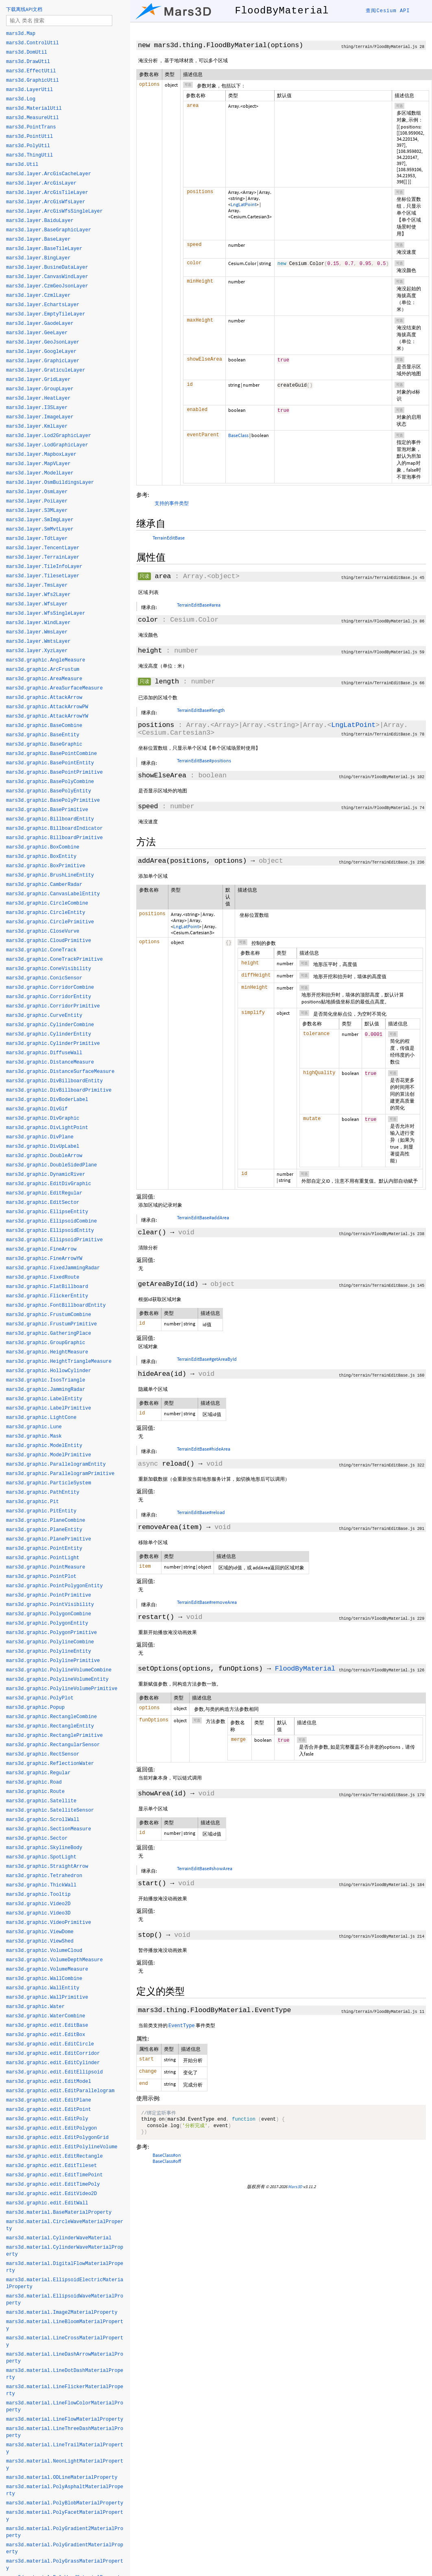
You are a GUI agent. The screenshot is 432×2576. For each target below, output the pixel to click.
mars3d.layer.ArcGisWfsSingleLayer (54, 211)
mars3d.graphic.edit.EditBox (45, 2035)
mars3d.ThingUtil (29, 155)
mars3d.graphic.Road (34, 1782)
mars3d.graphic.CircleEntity (45, 913)
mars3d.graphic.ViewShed (40, 1941)
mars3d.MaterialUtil (34, 108)
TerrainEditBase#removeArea (207, 1602)
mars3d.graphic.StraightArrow (47, 1866)
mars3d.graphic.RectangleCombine (51, 1717)
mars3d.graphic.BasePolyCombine (50, 782)
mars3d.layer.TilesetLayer (42, 576)
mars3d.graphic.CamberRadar (44, 885)
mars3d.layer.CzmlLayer (38, 295)
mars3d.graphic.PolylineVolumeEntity (57, 1679)
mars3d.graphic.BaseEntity (42, 735)
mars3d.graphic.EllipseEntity (47, 1212)
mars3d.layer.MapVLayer (38, 464)
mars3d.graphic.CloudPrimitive (48, 941)
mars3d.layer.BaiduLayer (40, 221)
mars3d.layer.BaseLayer (38, 239)
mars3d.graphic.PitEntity (41, 1511)
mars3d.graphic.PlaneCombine (45, 1520)
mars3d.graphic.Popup (35, 1707)
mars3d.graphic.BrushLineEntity (50, 875)
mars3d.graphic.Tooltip (38, 1894)
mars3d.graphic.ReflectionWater (50, 1764)
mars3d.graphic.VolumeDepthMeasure (54, 1960)
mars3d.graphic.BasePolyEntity (48, 791)
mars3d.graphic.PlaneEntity (44, 1530)
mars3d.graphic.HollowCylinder (48, 1371)
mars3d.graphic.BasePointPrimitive (54, 772)
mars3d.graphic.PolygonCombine (48, 1614)
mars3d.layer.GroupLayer (40, 389)
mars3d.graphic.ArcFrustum (42, 669)
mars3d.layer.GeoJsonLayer (42, 342)
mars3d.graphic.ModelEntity (44, 1446)
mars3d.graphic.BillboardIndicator (54, 828)
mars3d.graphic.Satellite (41, 1801)
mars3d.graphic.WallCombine (44, 1979)
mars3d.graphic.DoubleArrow (44, 1156)
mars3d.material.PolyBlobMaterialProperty (64, 2503)
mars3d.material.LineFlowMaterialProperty (64, 2419)
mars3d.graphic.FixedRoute (42, 1277)
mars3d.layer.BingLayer (38, 258)
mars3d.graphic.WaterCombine (45, 2016)
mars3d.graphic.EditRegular (44, 1193)
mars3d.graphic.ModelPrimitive (48, 1455)
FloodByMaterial (305, 1669)
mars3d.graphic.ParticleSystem (48, 1483)
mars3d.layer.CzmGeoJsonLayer (47, 286)
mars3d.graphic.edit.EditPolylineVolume (62, 2147)
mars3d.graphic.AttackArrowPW (47, 707)
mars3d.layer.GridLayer (38, 380)
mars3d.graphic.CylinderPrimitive (53, 1043)
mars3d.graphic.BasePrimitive (47, 810)
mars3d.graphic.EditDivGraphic (48, 1184)
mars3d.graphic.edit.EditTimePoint (54, 2175)
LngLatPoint (243, 204)
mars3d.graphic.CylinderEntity (48, 1034)
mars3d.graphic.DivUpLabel (42, 1146)
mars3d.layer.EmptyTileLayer (45, 314)
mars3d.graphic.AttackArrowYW (47, 716)
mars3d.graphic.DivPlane (40, 1137)
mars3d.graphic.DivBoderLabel (47, 1100)
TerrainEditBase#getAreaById (207, 1359)
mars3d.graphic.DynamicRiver (45, 1174)
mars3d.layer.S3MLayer (37, 510)
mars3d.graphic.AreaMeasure (44, 679)
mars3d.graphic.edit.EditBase (47, 2025)
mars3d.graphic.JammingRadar (45, 1389)
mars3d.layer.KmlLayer (37, 426)
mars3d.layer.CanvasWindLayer (47, 277)
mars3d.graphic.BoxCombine (42, 847)
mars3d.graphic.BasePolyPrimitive (53, 800)
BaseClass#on (167, 2158)
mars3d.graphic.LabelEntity (44, 1399)
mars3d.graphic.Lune (34, 1427)
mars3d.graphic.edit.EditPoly (47, 2119)
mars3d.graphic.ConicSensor (44, 978)
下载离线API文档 (24, 9)
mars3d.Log (20, 99)
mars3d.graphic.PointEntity (44, 1548)
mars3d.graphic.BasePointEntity (50, 763)
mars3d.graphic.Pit (32, 1502)
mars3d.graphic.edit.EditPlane (48, 2100)
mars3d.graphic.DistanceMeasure (50, 1062)
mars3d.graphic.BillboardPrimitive (54, 838)
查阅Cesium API (388, 11)
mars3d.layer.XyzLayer (37, 651)
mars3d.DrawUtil (28, 62)
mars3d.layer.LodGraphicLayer (47, 445)
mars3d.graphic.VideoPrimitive (48, 1922)
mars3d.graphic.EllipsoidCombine (51, 1221)
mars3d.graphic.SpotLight (41, 1857)
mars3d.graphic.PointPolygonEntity (54, 1586)
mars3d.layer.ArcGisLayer (41, 183)
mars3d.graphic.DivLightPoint (47, 1128)
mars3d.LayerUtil (29, 90)
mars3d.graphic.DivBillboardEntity (54, 1081)
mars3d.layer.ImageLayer (40, 417)
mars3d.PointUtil (29, 136)
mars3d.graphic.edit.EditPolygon (51, 2128)
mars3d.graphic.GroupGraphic (45, 1343)
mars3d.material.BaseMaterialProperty (58, 2212)
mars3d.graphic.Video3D (38, 1913)
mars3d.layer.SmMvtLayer (40, 529)
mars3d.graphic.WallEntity (42, 1988)
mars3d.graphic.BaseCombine (44, 726)
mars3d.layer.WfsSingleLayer (45, 613)
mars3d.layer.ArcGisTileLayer (47, 193)
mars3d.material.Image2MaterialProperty (62, 2312)
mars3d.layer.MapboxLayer (41, 454)
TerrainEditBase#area (198, 605)
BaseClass (238, 435)
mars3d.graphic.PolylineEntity (48, 1651)
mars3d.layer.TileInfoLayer (44, 567)
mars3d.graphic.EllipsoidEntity (50, 1231)
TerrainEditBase (169, 538)
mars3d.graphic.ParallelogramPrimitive (60, 1474)
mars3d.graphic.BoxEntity (41, 856)
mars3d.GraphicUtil (32, 80)
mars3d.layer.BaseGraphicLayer (48, 230)
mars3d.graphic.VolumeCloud (44, 1951)
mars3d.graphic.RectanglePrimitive (54, 1735)
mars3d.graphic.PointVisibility (50, 1605)
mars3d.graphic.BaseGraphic (44, 744)
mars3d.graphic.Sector (37, 1838)
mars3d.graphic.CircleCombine (47, 903)
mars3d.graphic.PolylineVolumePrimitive (62, 1689)
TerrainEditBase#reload (201, 1512)
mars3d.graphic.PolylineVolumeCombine (58, 1670)
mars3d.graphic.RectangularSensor (53, 1745)
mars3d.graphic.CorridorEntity (48, 997)
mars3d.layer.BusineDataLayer (47, 267)
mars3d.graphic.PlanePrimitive (48, 1539)
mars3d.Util (22, 165)
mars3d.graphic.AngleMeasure (45, 660)
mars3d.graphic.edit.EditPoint (48, 2110)
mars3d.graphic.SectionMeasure (48, 1829)
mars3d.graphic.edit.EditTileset (51, 2166)
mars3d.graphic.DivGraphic (42, 1118)
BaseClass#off (167, 2164)
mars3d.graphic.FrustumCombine (48, 1315)
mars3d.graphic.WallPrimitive (47, 1997)
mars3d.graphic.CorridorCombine (50, 987)
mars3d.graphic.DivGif (37, 1109)
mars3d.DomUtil (26, 52)
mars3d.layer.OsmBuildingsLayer (50, 482)
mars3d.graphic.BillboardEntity (50, 819)
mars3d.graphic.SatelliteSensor (50, 1810)
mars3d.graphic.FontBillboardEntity (56, 1305)
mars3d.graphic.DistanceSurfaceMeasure (60, 1072)
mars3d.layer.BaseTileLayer (44, 249)
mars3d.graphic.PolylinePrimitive (53, 1661)
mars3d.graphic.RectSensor (42, 1754)
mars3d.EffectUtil (31, 71)
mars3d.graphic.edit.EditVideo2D (51, 2194)
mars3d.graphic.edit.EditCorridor (53, 2053)
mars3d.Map (20, 34)
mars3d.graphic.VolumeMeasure (47, 1969)
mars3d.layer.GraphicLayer (42, 361)
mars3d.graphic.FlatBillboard (47, 1287)
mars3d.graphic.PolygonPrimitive (51, 1633)
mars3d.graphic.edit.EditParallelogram (60, 2091)
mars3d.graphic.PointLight (42, 1558)
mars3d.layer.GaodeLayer (40, 323)
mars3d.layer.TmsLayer (37, 585)
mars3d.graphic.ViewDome (40, 1932)
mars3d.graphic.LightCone (41, 1418)
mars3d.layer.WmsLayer (37, 632)
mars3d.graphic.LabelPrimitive (48, 1408)
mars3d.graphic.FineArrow (41, 1249)
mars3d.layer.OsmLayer (37, 492)
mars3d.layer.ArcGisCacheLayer (48, 174)
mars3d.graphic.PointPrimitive (48, 1595)
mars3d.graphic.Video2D (38, 1904)
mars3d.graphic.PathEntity (42, 1492)
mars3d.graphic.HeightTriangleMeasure (58, 1361)
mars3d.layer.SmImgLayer (40, 520)
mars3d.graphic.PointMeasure (45, 1567)
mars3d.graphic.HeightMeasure (47, 1352)
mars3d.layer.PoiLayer (37, 501)
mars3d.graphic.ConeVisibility (48, 969)
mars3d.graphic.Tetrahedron (44, 1876)
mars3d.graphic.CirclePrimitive (50, 922)
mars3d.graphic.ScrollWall (42, 1820)
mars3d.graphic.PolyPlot (40, 1698)
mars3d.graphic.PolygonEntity (47, 1623)
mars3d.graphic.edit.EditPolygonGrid (57, 2138)
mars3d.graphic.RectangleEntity (50, 1726)
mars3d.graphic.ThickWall (41, 1885)
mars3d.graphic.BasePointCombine (51, 754)
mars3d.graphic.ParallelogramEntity (56, 1464)
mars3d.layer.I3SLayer (37, 408)
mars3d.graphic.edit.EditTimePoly (53, 2184)
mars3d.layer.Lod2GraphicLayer (48, 436)
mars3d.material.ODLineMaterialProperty (62, 2477)
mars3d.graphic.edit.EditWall (47, 2203)
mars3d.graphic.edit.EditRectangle (54, 2156)
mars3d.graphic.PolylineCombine (50, 1642)
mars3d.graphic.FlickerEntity (47, 1296)
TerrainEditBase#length (201, 710)
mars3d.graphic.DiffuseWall (44, 1053)
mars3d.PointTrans (31, 127)
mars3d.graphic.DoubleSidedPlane (51, 1165)
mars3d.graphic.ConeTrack (41, 950)
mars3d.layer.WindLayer (38, 623)
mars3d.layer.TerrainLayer (42, 557)
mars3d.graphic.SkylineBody (44, 1848)
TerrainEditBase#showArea (204, 1868)
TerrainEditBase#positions (204, 760)
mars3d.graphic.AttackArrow (44, 698)
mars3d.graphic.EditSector (42, 1202)
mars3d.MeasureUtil (32, 118)
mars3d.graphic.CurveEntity (44, 1015)
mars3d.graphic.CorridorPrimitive (53, 1006)
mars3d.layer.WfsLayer (37, 604)
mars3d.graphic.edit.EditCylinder (53, 2063)
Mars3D (295, 2190)
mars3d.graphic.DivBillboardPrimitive (58, 1090)
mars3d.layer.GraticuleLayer (45, 370)
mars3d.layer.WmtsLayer (38, 641)
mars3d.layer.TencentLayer (42, 548)
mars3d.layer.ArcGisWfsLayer (45, 202)
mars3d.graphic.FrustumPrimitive (51, 1324)
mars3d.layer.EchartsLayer (42, 305)
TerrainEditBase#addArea (203, 1217)
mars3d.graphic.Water (35, 2007)
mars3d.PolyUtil (28, 146)
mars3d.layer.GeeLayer (37, 333)
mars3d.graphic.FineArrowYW (44, 1259)
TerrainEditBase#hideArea (203, 1449)
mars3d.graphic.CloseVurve (42, 931)
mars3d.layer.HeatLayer (38, 398)
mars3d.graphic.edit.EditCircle (50, 2044)
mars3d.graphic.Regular (38, 1773)
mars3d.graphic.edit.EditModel (48, 2081)
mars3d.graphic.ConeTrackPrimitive (54, 959)
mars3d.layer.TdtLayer (37, 539)
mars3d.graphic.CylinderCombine (50, 1025)
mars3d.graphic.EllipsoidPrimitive (54, 1240)
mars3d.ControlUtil (32, 43)
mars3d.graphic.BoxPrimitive (45, 866)
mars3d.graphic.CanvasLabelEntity (53, 894)
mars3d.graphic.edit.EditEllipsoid (54, 2072)
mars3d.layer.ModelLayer (40, 473)
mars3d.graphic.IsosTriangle (45, 1380)
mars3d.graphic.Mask (34, 1436)
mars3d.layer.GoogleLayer (41, 352)
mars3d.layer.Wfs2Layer (38, 595)
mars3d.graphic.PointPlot (41, 1577)
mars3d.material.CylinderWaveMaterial (58, 2238)
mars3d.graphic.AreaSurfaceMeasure (54, 688)
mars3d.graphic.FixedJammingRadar (53, 1268)
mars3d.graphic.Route (35, 1792)
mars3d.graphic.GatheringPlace (48, 1333)
